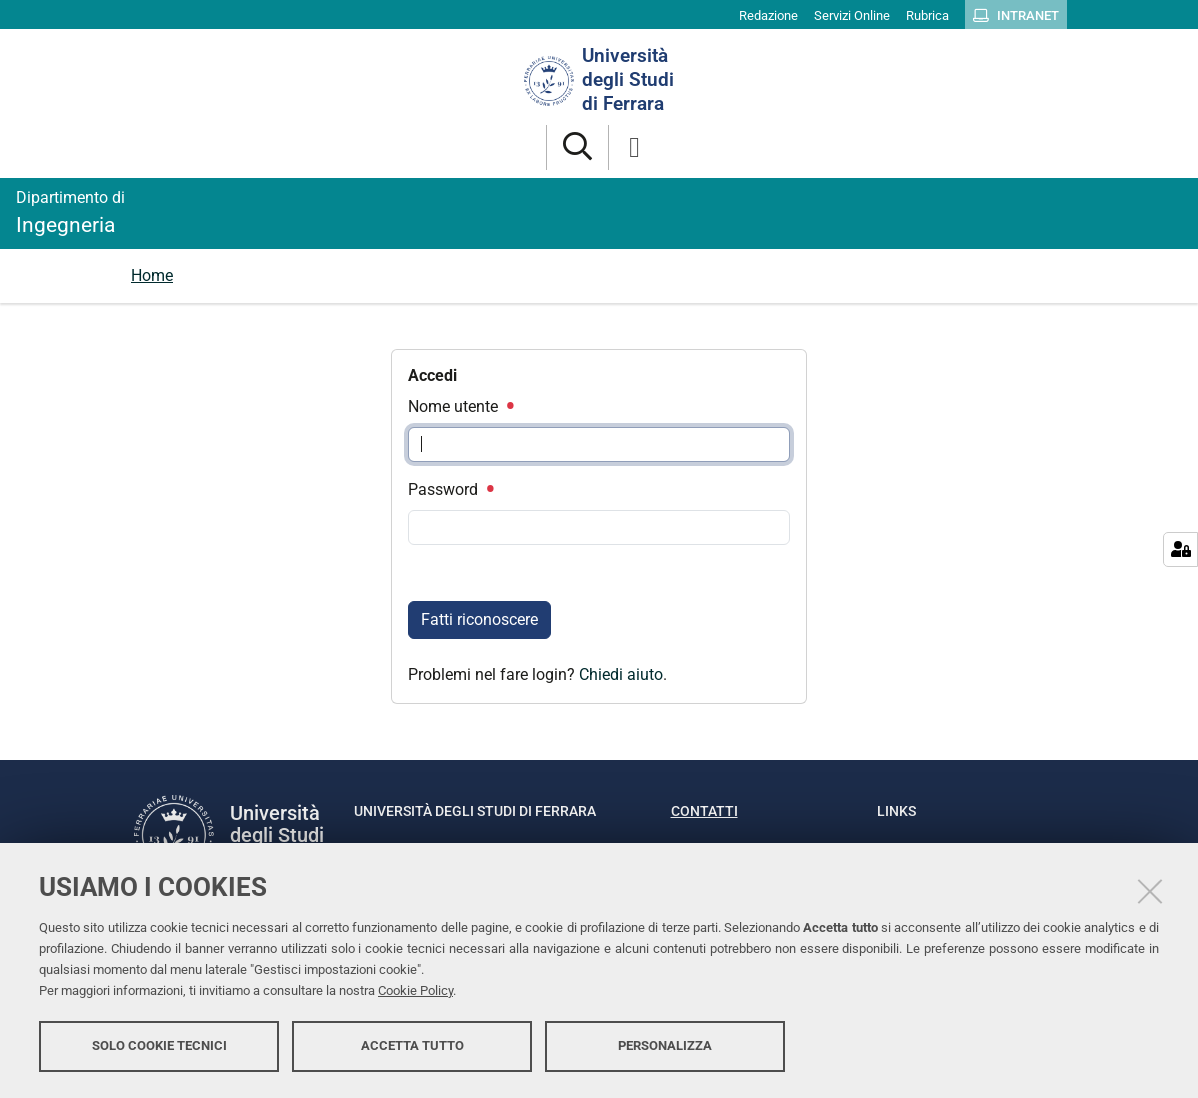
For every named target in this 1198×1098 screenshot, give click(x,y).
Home (152, 275)
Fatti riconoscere (479, 619)
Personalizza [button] (665, 1045)
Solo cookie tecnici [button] (159, 1045)
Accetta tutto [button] (412, 1045)
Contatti (704, 811)
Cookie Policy (415, 990)
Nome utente (460, 406)
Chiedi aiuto (621, 674)
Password (450, 489)
